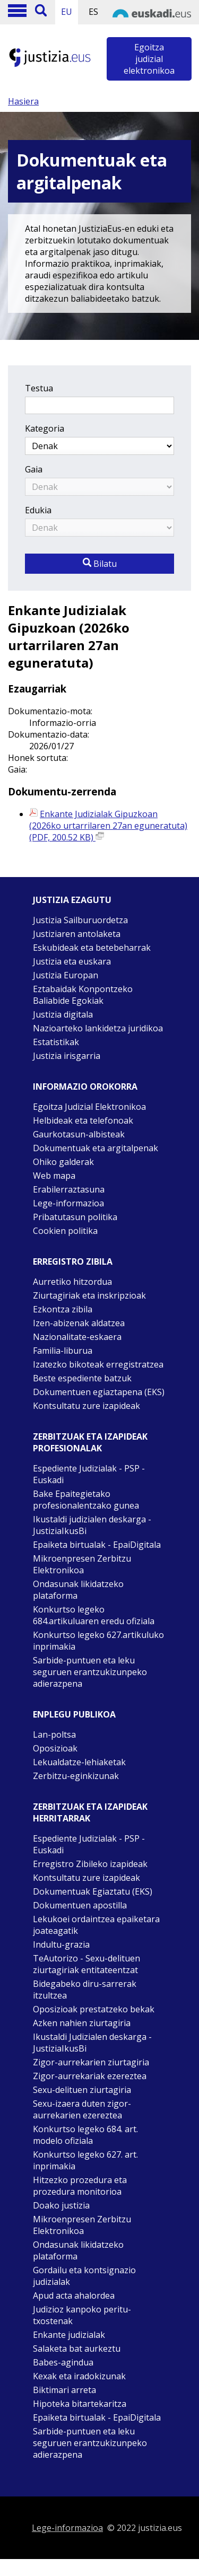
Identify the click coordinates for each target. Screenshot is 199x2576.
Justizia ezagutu (72, 900)
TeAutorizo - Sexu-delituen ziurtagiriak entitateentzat (86, 1964)
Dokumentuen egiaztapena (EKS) (99, 1392)
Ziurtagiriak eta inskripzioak (89, 1295)
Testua (39, 388)
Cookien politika (65, 1231)
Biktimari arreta (64, 2390)
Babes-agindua (63, 2362)
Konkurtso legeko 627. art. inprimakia (85, 2160)
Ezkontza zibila (62, 1309)
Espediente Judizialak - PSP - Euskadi (89, 1474)
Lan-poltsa (54, 1734)
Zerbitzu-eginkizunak (76, 1776)
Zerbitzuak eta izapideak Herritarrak (90, 1812)
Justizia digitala (63, 1014)
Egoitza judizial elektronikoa (149, 58)
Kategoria (44, 428)
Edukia (38, 510)
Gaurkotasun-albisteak (79, 1134)
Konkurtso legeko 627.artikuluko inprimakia (98, 1640)
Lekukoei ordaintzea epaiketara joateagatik (96, 1925)
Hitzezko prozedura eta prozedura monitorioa (80, 2185)
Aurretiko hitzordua (72, 1281)
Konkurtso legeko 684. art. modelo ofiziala (85, 2134)
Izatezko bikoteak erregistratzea (98, 1364)
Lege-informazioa (68, 1203)
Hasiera (23, 101)
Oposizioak (55, 1748)
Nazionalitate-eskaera (77, 1337)
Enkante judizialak (69, 2335)
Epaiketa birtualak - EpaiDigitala (97, 1544)
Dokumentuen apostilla (80, 1905)
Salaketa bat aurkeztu (76, 2348)
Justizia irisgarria (66, 1056)
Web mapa (54, 1175)
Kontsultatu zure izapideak (86, 1406)
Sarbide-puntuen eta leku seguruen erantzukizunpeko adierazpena (90, 1671)
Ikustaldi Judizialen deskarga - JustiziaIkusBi (92, 2042)
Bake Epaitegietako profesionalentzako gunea (86, 1499)
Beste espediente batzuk (82, 1378)
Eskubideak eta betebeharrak (92, 947)
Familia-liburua (62, 1350)
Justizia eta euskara (72, 961)
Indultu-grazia (61, 1944)
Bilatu (100, 563)
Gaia (33, 469)
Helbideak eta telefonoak (83, 1120)
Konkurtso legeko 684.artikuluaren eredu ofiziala (93, 1615)
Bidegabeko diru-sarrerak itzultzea (84, 1989)
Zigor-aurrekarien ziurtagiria (91, 2062)
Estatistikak (56, 1042)
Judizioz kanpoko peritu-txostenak (82, 2315)
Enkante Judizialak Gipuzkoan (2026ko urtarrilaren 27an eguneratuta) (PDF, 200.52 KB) (108, 825)
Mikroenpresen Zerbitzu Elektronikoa (82, 1564)
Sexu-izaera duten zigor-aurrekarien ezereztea (82, 2109)
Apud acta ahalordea (74, 2295)
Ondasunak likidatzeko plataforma (78, 1589)
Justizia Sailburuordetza (80, 920)
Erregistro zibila (73, 1261)
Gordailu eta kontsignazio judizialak (84, 2276)
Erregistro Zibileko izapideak (90, 1864)
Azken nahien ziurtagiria (82, 2023)
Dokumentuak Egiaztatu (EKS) (92, 1891)
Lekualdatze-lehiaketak (79, 1762)
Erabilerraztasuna (69, 1189)
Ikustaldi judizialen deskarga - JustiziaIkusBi (92, 1525)
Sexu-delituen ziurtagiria (82, 2090)
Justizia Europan (65, 975)
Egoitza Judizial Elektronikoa (89, 1106)
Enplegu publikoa (74, 1714)
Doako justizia (61, 2205)
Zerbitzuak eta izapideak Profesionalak (90, 1442)
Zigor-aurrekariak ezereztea (89, 2076)
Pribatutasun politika (75, 1217)
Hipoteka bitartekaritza (79, 2403)
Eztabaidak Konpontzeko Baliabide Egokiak (83, 994)
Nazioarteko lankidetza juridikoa (98, 1028)
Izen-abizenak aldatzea (79, 1323)
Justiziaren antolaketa (76, 934)
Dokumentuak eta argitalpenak (95, 1148)
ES (93, 11)
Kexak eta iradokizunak (79, 2376)
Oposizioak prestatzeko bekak (93, 2009)
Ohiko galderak (63, 1162)
